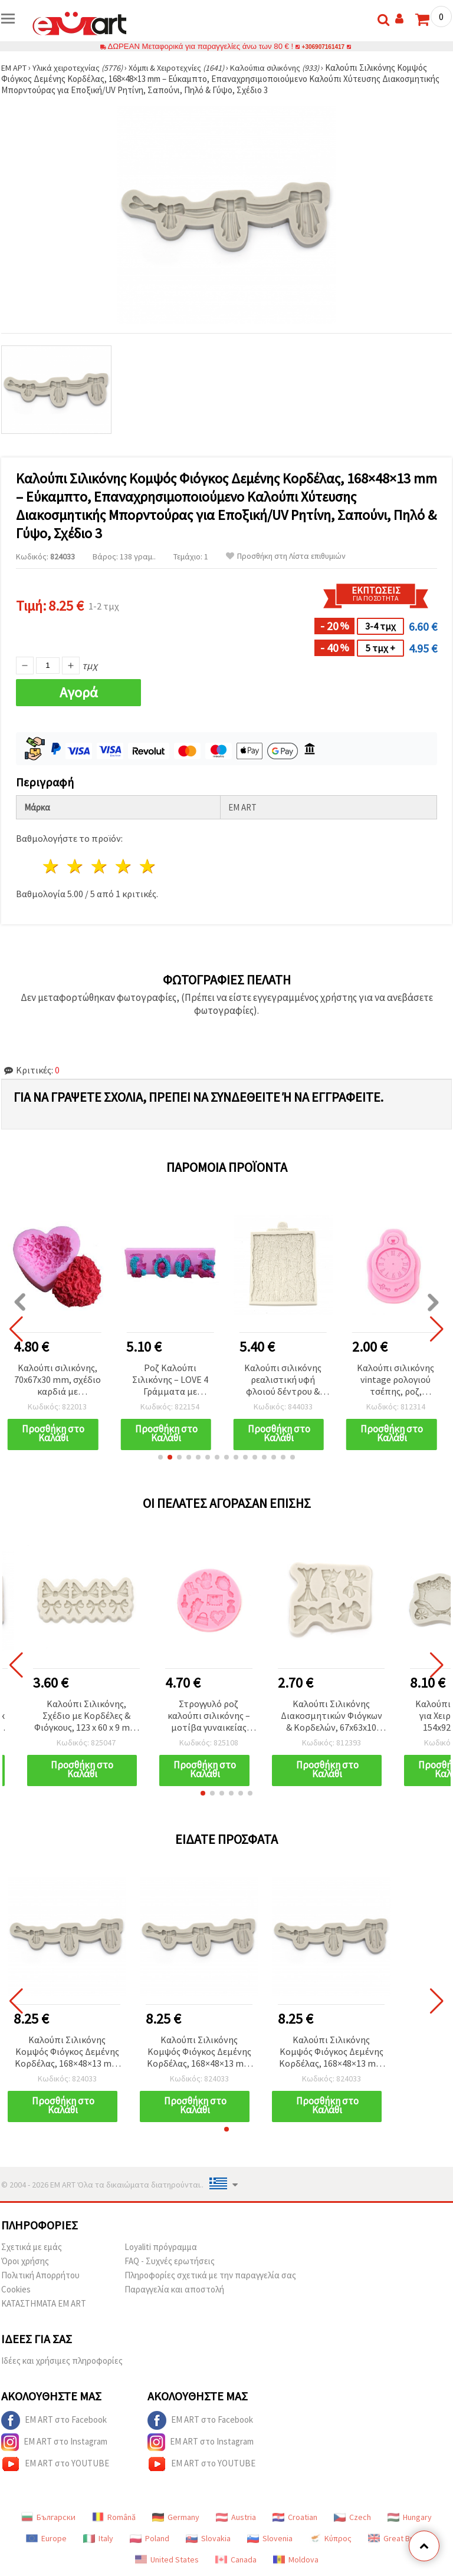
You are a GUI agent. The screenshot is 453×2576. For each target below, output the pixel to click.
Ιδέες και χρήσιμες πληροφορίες (62, 2360)
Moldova (296, 2559)
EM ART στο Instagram (54, 2442)
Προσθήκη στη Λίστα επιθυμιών (286, 556)
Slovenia (270, 2538)
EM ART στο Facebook (54, 2420)
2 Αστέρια (76, 866)
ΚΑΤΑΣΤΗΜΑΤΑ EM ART (43, 2303)
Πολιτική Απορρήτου (40, 2275)
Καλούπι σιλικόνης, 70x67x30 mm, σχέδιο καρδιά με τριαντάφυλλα (57, 1380)
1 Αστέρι (52, 866)
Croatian (295, 2517)
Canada (236, 2559)
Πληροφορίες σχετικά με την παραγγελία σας (210, 2275)
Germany (175, 2517)
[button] (160, 1457)
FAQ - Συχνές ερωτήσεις (169, 2261)
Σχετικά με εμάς (31, 2246)
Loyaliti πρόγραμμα (160, 2246)
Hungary (410, 2517)
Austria (236, 2517)
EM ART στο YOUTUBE (55, 2464)
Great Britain (398, 2538)
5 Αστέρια (148, 866)
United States (167, 2559)
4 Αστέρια (123, 866)
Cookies (16, 2289)
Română (114, 2517)
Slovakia (208, 2538)
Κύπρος (330, 2538)
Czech (352, 2517)
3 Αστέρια (100, 866)
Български (48, 2517)
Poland (149, 2538)
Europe (46, 2538)
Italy (98, 2538)
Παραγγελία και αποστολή (174, 2289)
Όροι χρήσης (25, 2261)
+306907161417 (323, 46)
